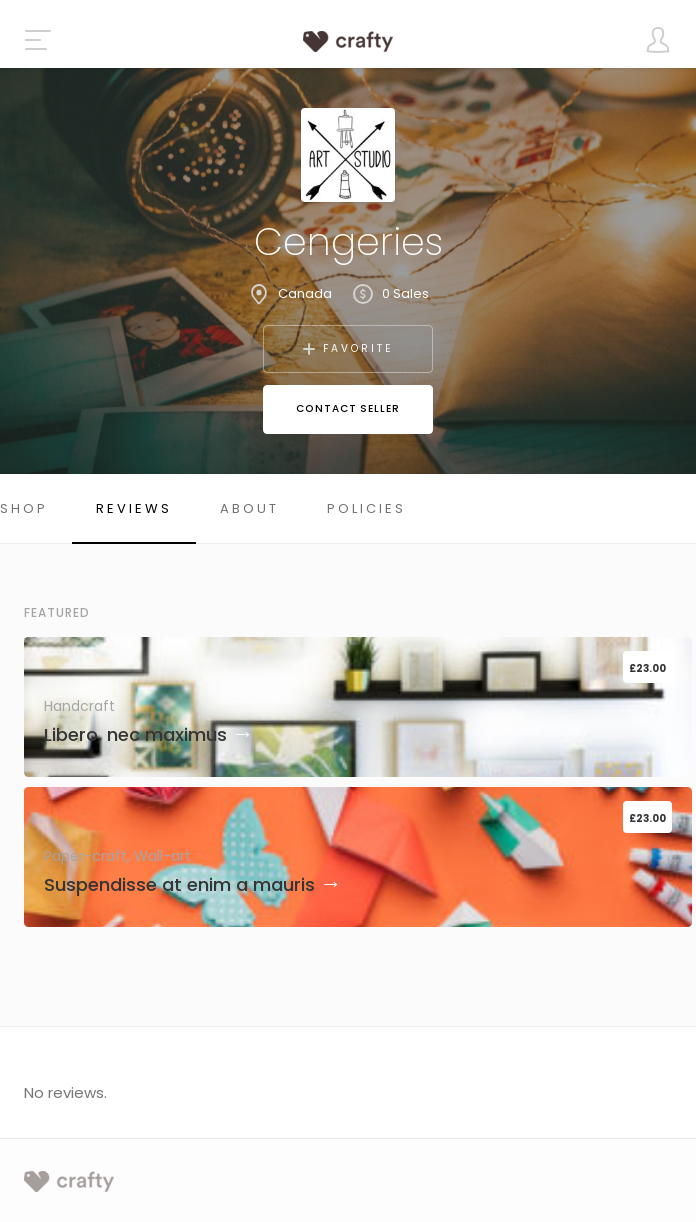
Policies (366, 508)
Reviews (134, 508)
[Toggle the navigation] (38, 40)
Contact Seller (348, 408)
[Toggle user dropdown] (658, 40)
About (249, 508)
